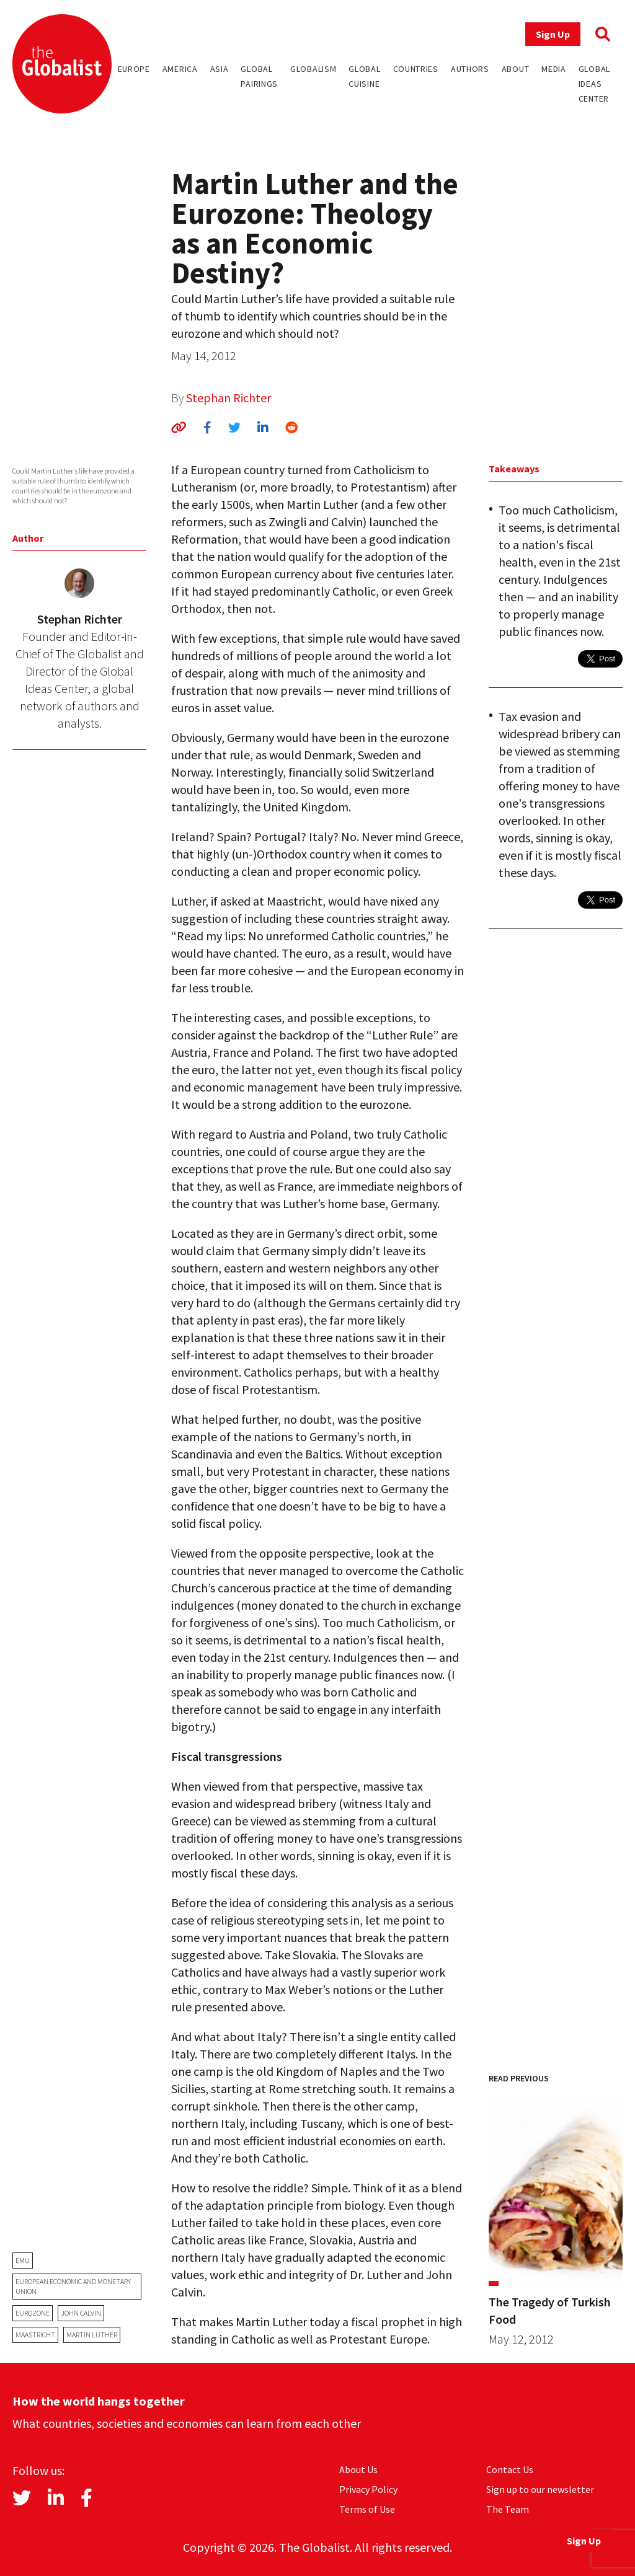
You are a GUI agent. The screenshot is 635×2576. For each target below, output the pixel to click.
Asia (219, 68)
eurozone (33, 2313)
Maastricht (35, 2334)
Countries (415, 68)
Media (553, 68)
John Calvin (81, 2313)
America (180, 68)
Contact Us (509, 2469)
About (516, 68)
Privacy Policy (368, 2489)
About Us (358, 2469)
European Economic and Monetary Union (73, 2286)
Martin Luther (91, 2334)
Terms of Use (367, 2509)
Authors (470, 68)
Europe (134, 68)
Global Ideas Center (594, 83)
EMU (23, 2260)
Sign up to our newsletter (540, 2489)
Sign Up (553, 34)
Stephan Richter (228, 397)
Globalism (313, 68)
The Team (507, 2509)
